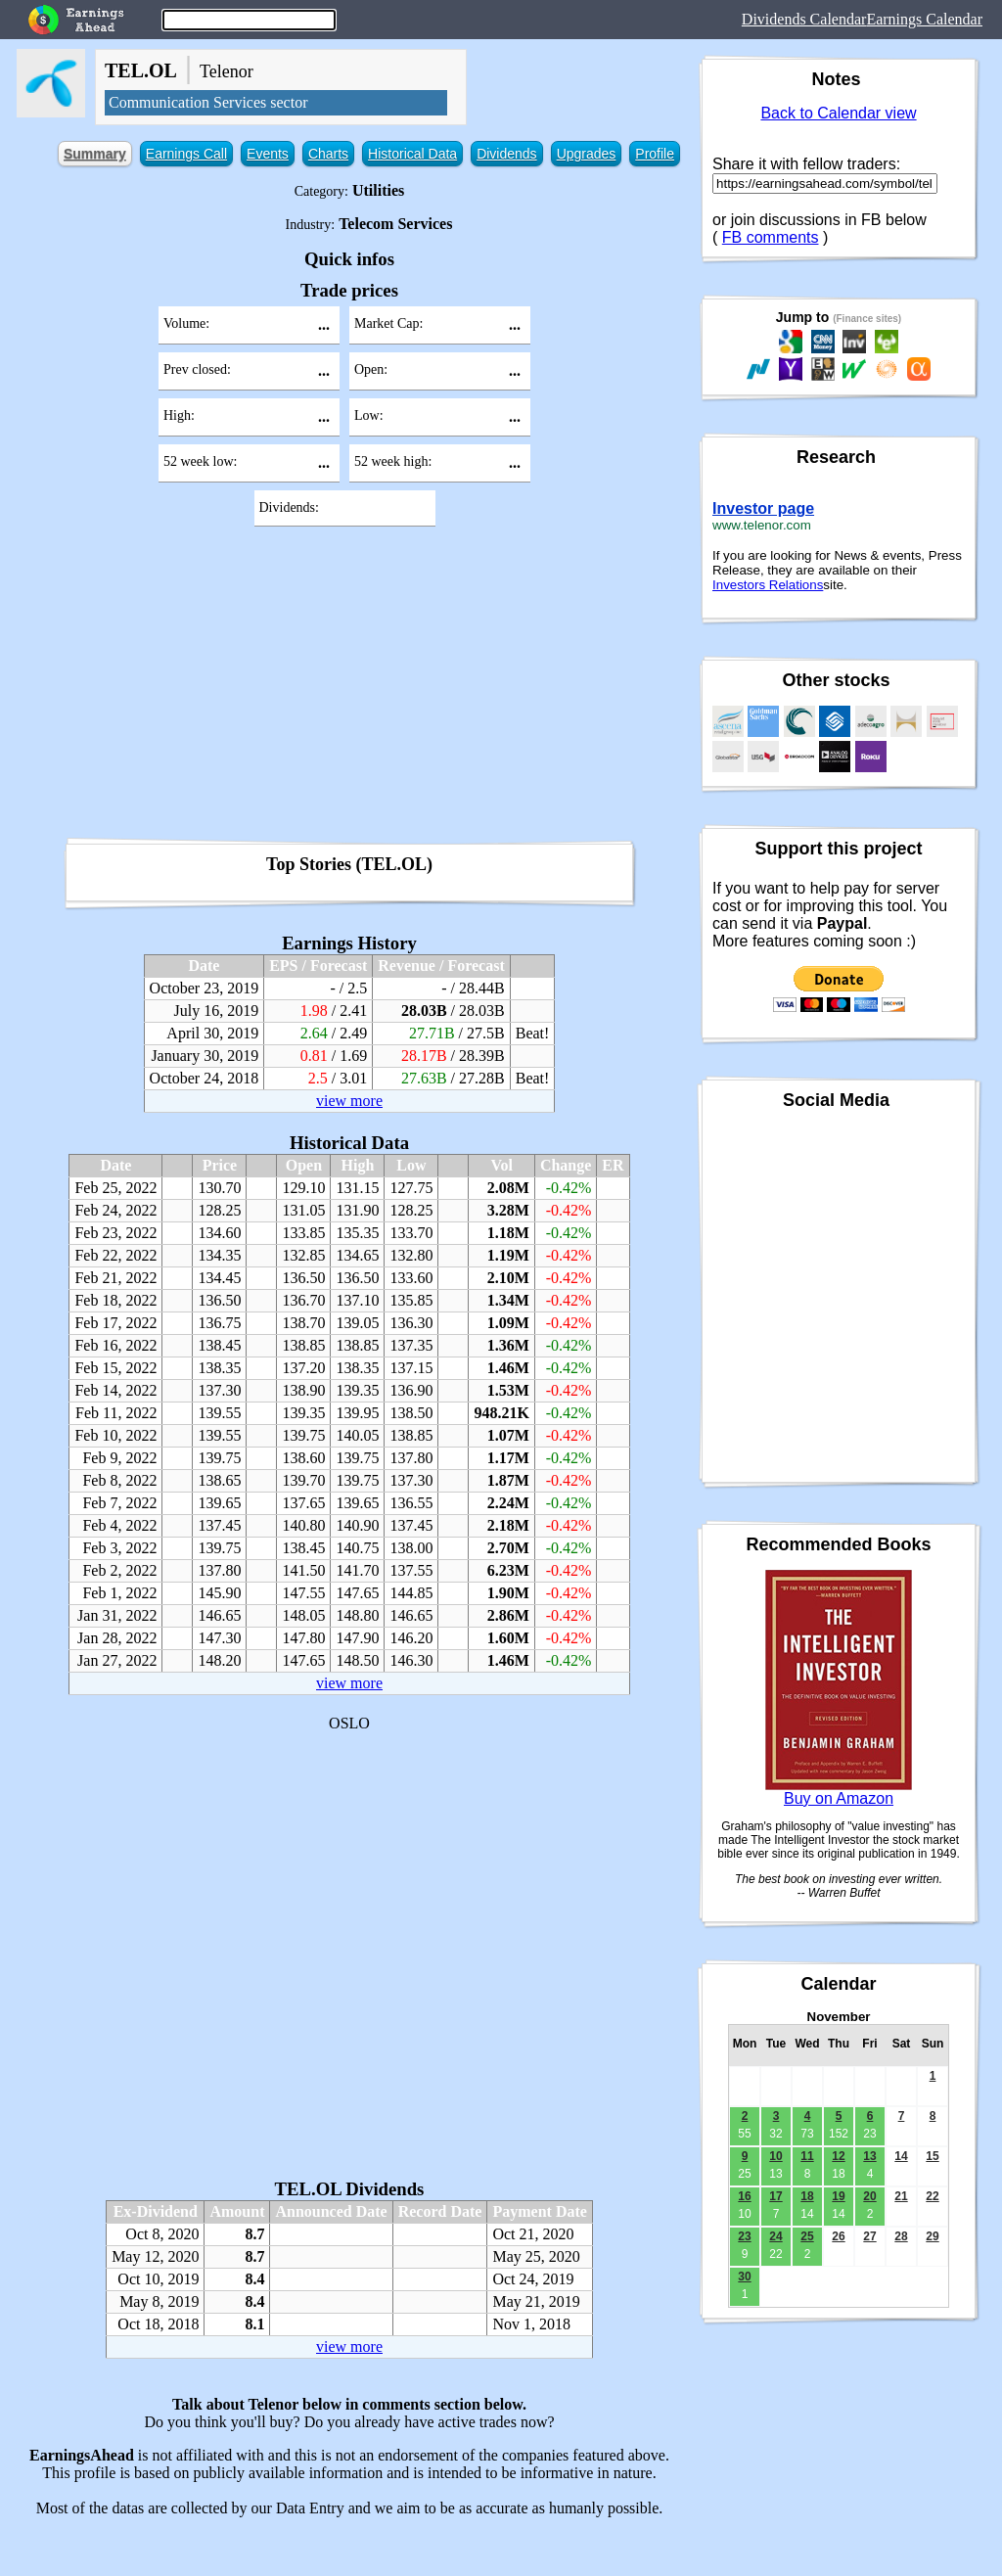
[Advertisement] (349, 689)
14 (900, 2156)
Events (268, 154)
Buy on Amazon (838, 1798)
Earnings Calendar (924, 19)
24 (775, 2236)
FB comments (770, 237)
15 (932, 2156)
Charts (328, 154)
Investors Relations (767, 584)
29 (932, 2236)
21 (900, 2196)
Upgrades (586, 154)
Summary (95, 154)
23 (744, 2236)
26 (838, 2236)
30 (744, 2276)
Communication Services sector (208, 102)
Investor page (763, 508)
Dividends (506, 154)
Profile (654, 154)
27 (869, 2236)
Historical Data (412, 154)
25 (806, 2236)
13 (869, 2156)
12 (838, 2156)
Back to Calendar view (838, 113)
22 (932, 2196)
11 (806, 2156)
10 (775, 2156)
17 (775, 2196)
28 (900, 2236)
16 (744, 2196)
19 (838, 2196)
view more (349, 1100)
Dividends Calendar (804, 19)
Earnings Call (186, 154)
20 (869, 2196)
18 (806, 2196)
